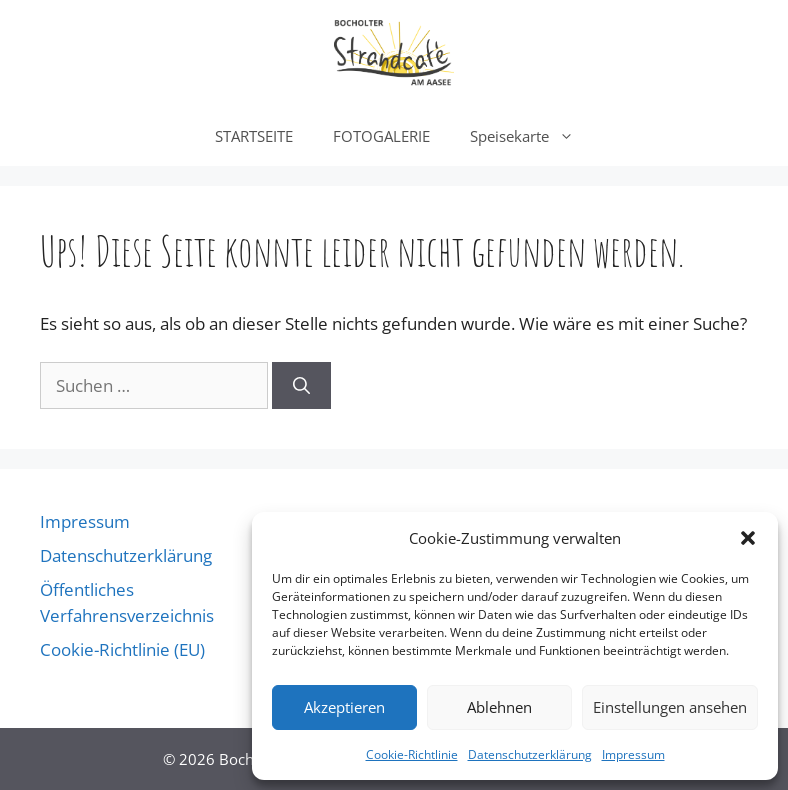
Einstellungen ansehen (670, 707)
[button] (748, 538)
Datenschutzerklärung (530, 754)
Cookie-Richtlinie (412, 754)
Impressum (633, 754)
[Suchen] (301, 386)
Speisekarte (532, 136)
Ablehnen (499, 707)
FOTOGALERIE (381, 136)
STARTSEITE (254, 136)
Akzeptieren (344, 707)
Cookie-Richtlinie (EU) (122, 649)
